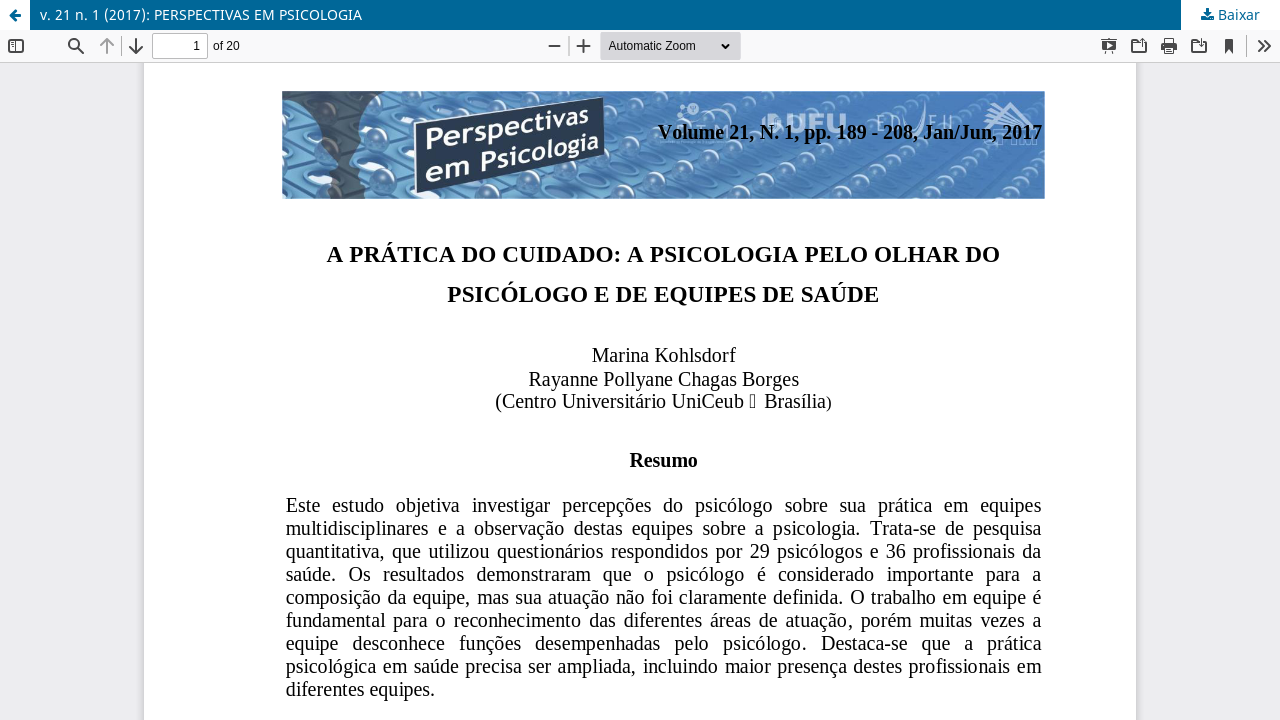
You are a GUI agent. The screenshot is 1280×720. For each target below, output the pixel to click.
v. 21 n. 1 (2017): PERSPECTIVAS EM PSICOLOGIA (201, 14)
